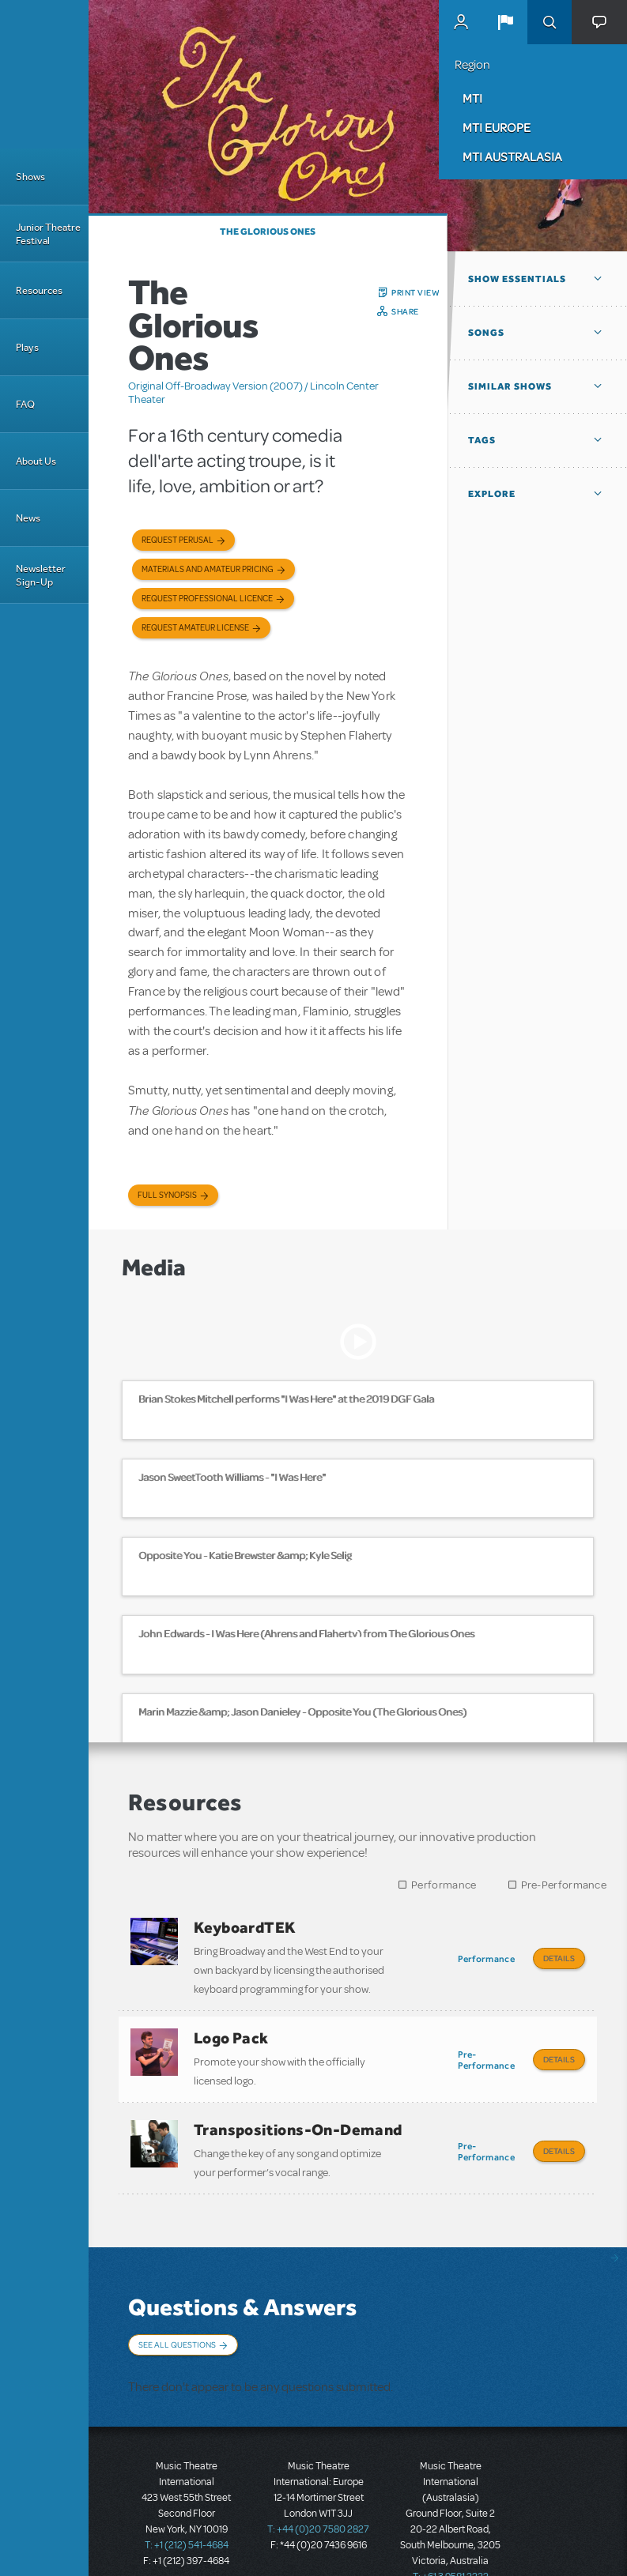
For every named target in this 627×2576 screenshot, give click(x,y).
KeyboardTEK (245, 1927)
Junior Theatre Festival (48, 233)
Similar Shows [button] (510, 386)
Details (559, 1958)
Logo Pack (231, 2032)
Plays (27, 347)
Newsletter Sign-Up (41, 575)
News (28, 518)
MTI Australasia (512, 156)
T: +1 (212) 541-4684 (187, 2520)
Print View (415, 292)
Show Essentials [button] (517, 278)
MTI (472, 98)
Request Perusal (177, 540)
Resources (39, 290)
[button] (505, 22)
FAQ (25, 404)
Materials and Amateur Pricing (208, 569)
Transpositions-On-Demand (298, 2118)
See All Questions (177, 2327)
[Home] (44, 74)
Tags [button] (482, 440)
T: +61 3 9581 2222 (451, 2552)
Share (405, 311)
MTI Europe (497, 127)
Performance (443, 1885)
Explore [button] (492, 493)
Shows (30, 176)
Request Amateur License (195, 628)
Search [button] (549, 22)
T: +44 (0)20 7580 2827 (318, 2505)
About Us (36, 461)
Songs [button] (486, 332)
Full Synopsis (167, 1195)
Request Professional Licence (207, 598)
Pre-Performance (564, 1885)
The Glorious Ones (267, 231)
